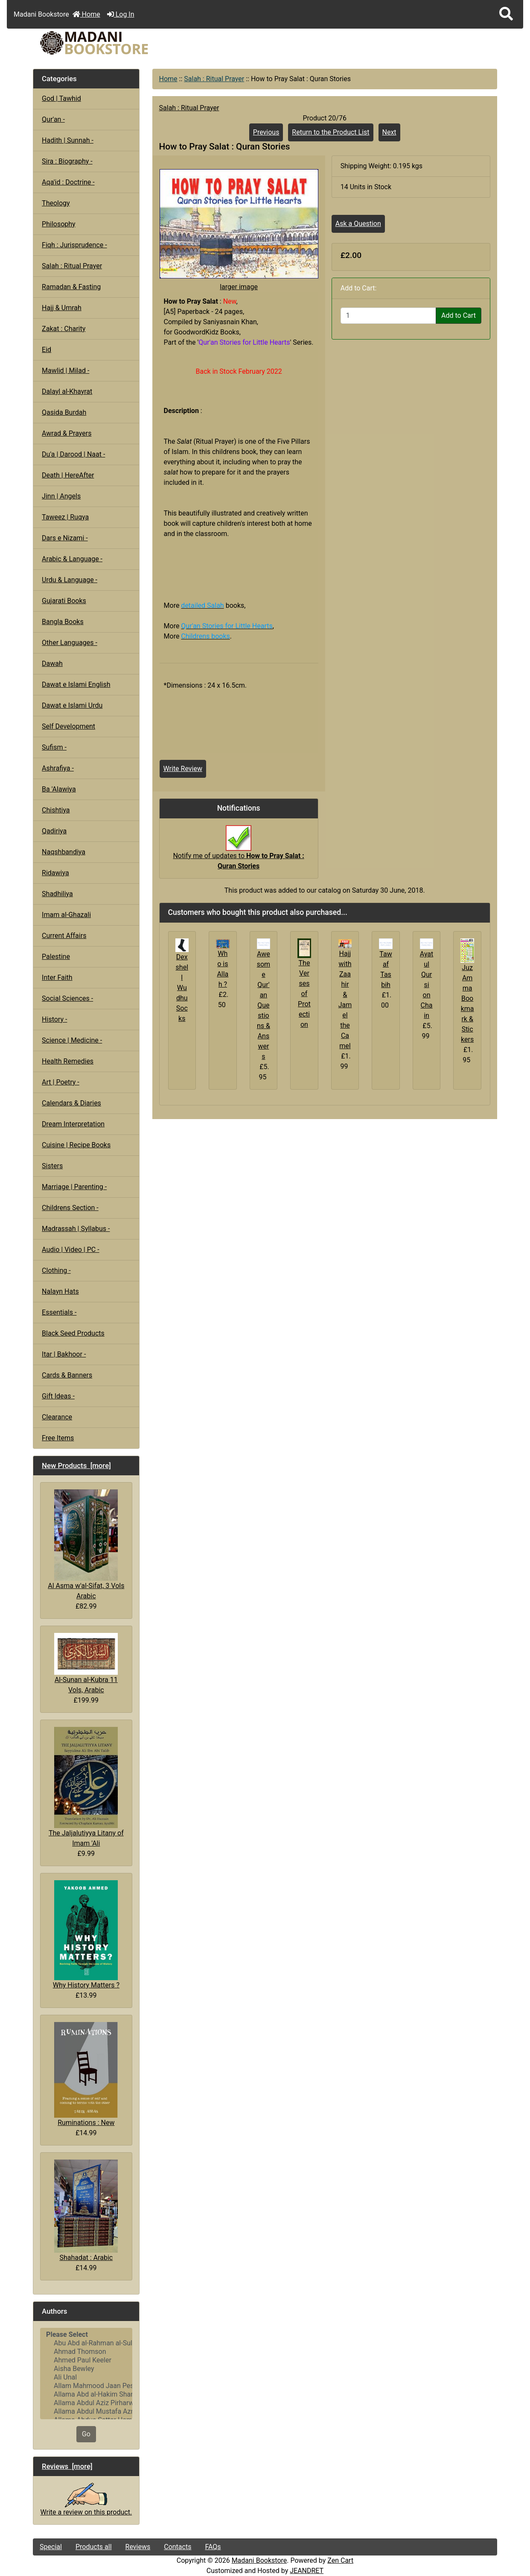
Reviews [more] (67, 2466)
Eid (46, 350)
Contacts (177, 2547)
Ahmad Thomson (86, 2351)
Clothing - (56, 1270)
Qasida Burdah (64, 412)
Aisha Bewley (86, 2369)
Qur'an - (53, 119)
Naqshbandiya (63, 852)
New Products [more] (76, 1465)
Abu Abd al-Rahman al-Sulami (86, 2343)
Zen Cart (340, 2560)
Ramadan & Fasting (71, 287)
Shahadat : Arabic (86, 2211)
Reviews (138, 2547)
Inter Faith (57, 977)
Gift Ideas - (58, 1396)
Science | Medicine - (72, 1040)
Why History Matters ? (86, 1934)
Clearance (57, 1417)
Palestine (56, 956)
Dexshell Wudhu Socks (182, 988)
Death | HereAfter (68, 475)
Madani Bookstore (259, 2560)
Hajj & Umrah (62, 308)
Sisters (52, 1166)
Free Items (58, 1438)
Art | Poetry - (60, 1082)
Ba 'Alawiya (59, 789)
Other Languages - (69, 643)
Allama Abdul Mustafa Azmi (86, 2411)
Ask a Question (358, 224)
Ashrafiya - (58, 768)
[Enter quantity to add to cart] (388, 316)
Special (51, 2547)
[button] (506, 14)
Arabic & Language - (72, 559)
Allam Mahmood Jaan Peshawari (86, 2386)
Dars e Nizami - (65, 538)
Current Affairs (64, 936)
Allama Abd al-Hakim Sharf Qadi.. (86, 2394)
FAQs (213, 2547)
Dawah (52, 663)
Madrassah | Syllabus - (76, 1229)
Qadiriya (54, 831)
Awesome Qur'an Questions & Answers (263, 1005)
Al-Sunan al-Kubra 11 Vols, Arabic (86, 1663)
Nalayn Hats (60, 1291)
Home (86, 14)
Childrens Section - (70, 1208)
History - (54, 1019)
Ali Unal (86, 2377)
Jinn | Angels (61, 496)
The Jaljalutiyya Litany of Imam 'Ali (86, 1787)
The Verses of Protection (304, 994)
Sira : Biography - (67, 161)
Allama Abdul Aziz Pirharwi (86, 2403)
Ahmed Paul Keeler (86, 2360)
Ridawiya (55, 873)
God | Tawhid (61, 98)
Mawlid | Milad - (65, 370)
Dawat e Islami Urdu (72, 705)
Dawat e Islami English (76, 684)
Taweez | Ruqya (65, 517)
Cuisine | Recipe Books (76, 1145)
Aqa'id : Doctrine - (68, 182)
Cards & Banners (67, 1375)
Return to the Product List (330, 132)
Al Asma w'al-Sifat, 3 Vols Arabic (86, 1544)
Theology (56, 203)
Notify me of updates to (238, 851)
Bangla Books (63, 622)
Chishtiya (56, 810)
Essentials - (59, 1312)
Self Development (68, 726)
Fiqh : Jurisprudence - (74, 245)
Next (389, 132)
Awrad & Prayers (66, 433)
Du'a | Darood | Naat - (73, 454)
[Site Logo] (110, 43)
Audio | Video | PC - (70, 1250)
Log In (120, 14)
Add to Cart (458, 315)
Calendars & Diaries (71, 1103)
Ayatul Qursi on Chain (426, 985)
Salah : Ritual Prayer (214, 79)
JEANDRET (306, 2571)
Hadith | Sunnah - (67, 140)
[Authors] (86, 2373)
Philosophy (59, 224)
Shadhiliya (57, 894)
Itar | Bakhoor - (64, 1354)
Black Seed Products (73, 1333)
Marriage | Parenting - (74, 1187)
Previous (266, 132)
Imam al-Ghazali (66, 915)
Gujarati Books (64, 601)
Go (86, 2434)
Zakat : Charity (63, 329)
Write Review (182, 769)
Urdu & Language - (69, 580)
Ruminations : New (86, 2074)
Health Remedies (67, 1061)
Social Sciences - (67, 998)
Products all (94, 2547)
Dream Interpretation (73, 1124)
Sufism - (54, 747)
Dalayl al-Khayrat (67, 391)
